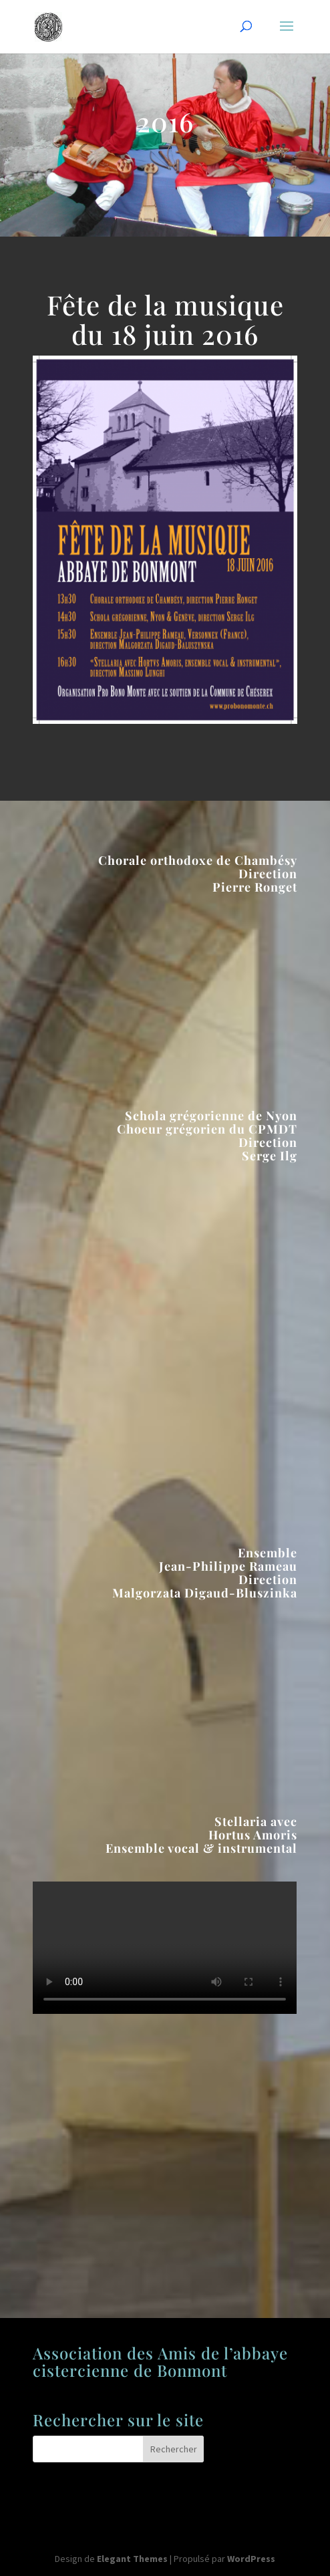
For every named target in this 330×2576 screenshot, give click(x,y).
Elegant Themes (132, 2559)
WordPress (251, 2559)
